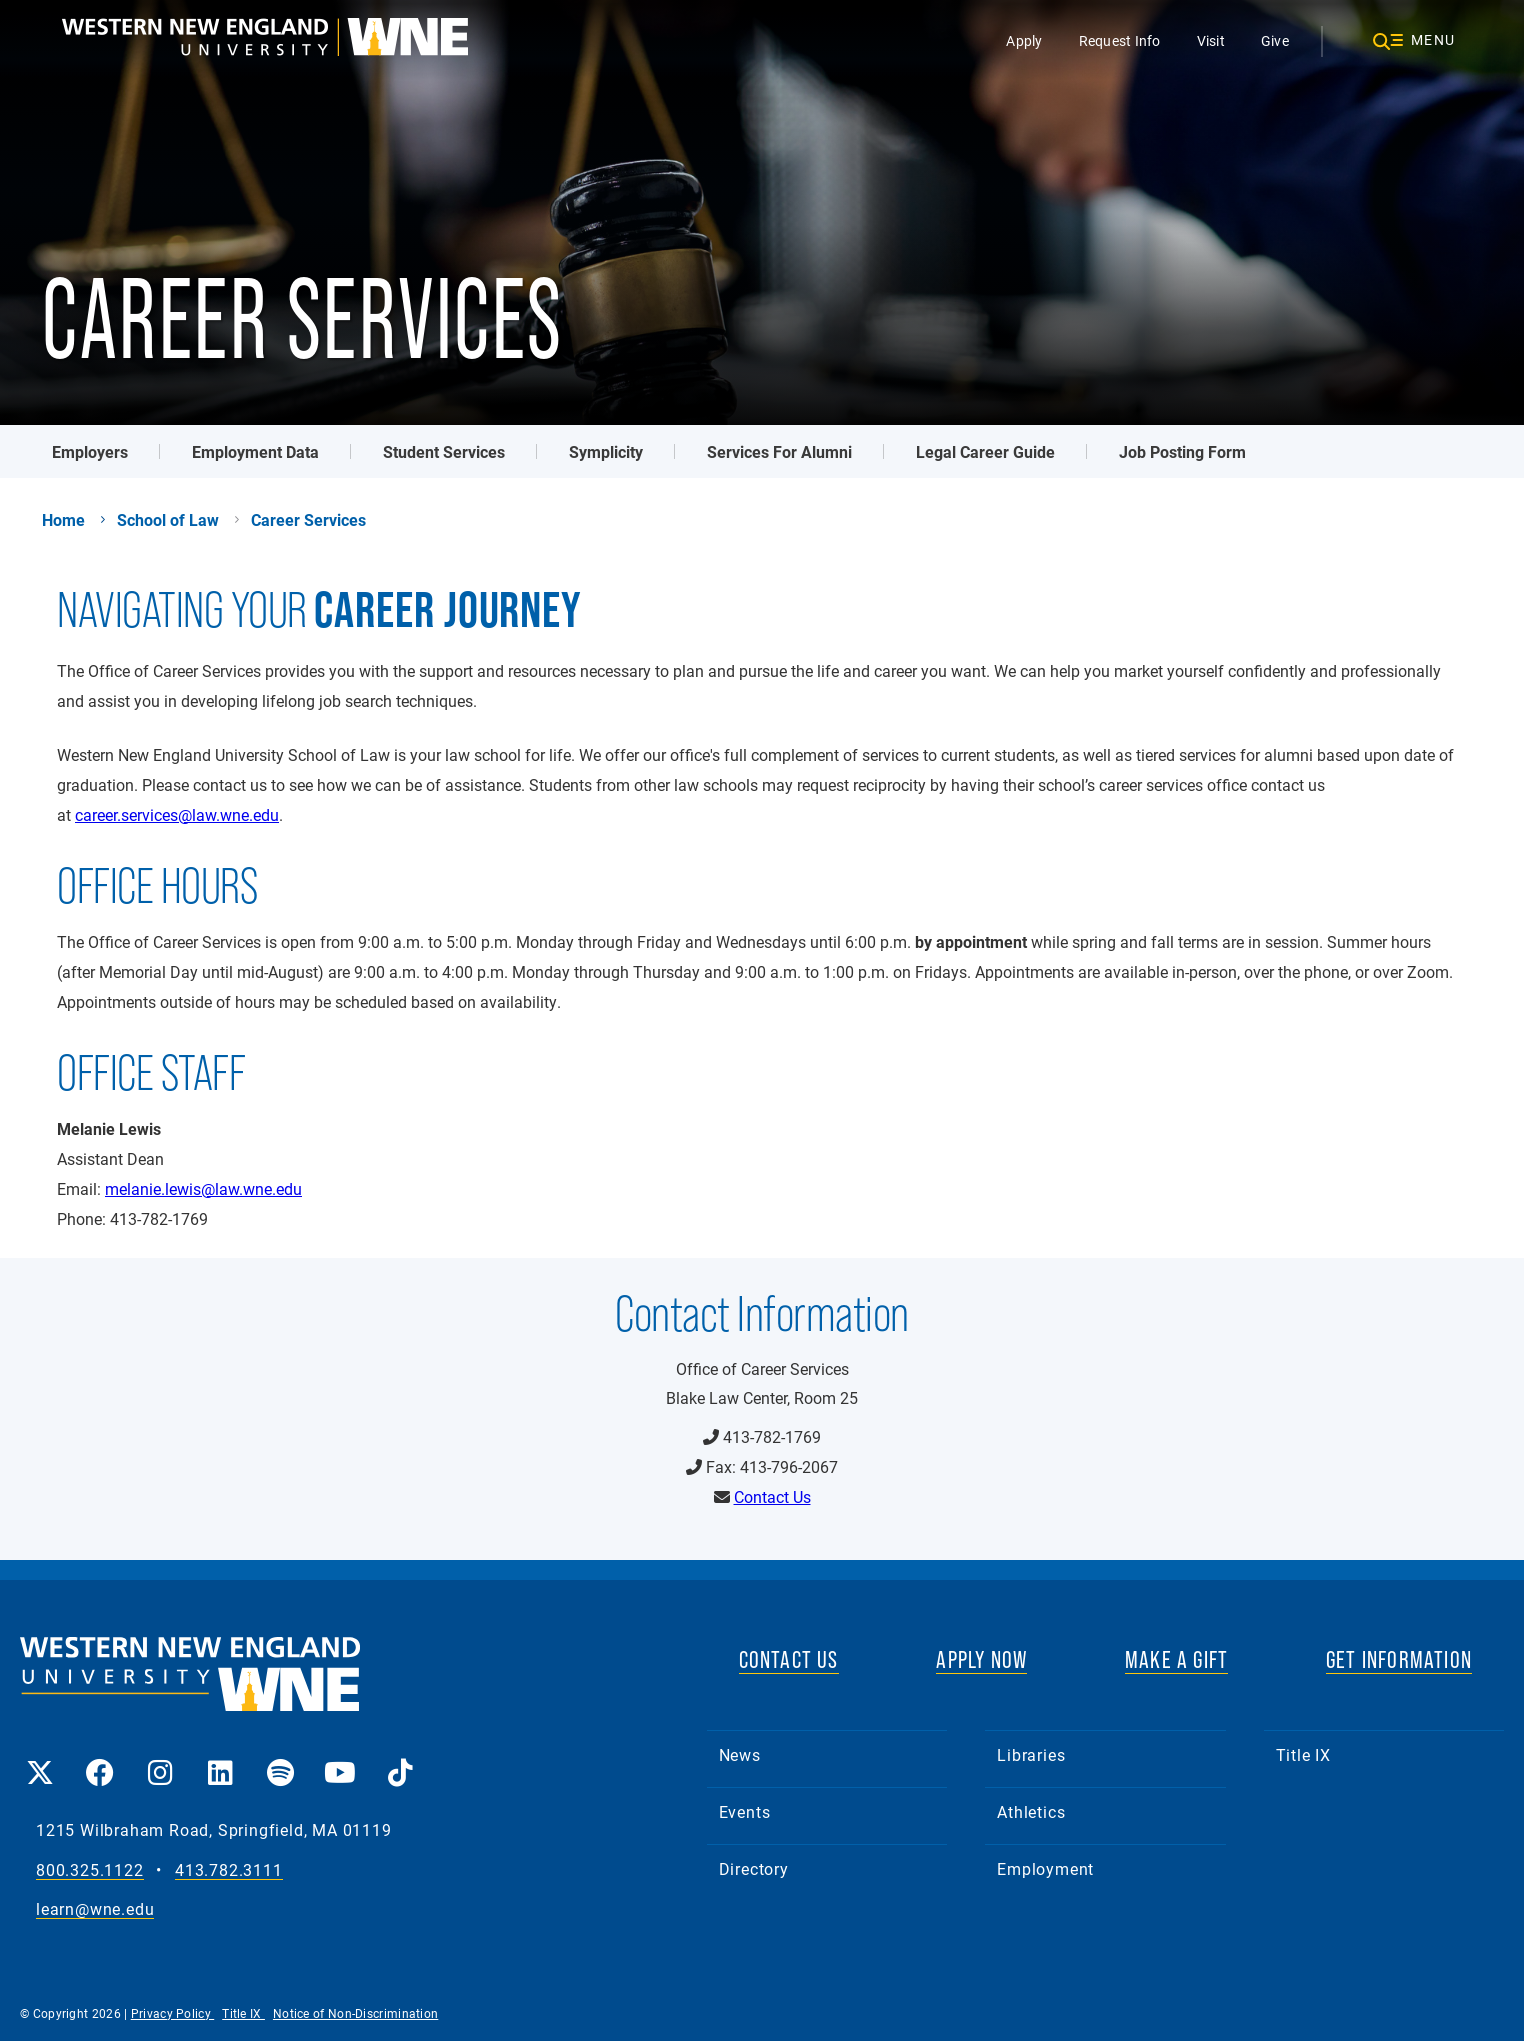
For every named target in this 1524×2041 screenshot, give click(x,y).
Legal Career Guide (985, 451)
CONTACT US (789, 1659)
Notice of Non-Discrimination (355, 2013)
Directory (754, 1868)
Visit (1211, 40)
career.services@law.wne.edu (177, 814)
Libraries (1031, 1754)
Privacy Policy (173, 2013)
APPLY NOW (981, 1659)
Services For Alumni (779, 451)
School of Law (168, 520)
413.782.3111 (229, 1870)
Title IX (1303, 1754)
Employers (90, 451)
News (740, 1754)
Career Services (308, 520)
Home (63, 520)
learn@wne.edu (95, 1909)
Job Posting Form (1182, 451)
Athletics (1031, 1811)
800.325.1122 (90, 1870)
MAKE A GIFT (1176, 1659)
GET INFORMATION (1399, 1659)
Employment (1045, 1868)
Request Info (1120, 40)
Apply (1024, 40)
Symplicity (606, 451)
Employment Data (255, 451)
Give (1275, 40)
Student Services (444, 451)
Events (745, 1811)
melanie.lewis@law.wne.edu (203, 1188)
